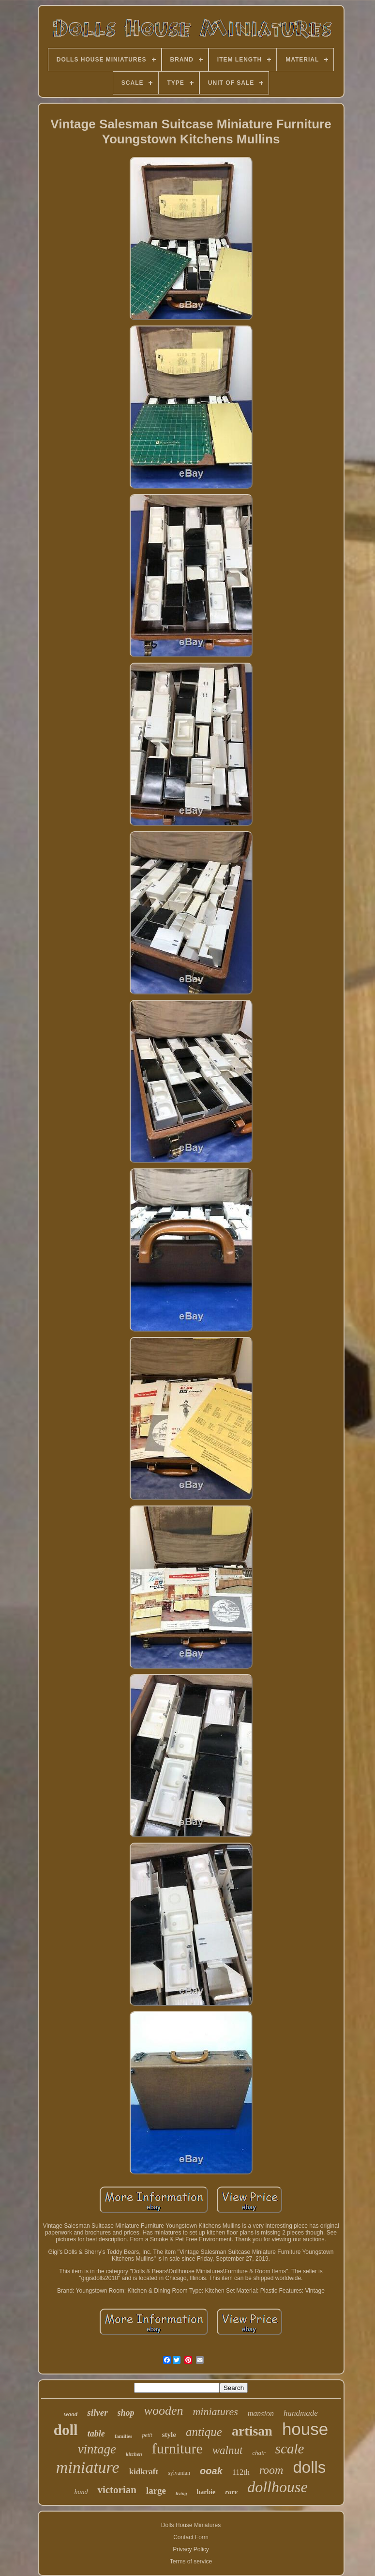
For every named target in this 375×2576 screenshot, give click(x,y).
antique (204, 2431)
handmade (301, 2413)
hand (81, 2492)
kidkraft (143, 2471)
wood (70, 2414)
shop (126, 2413)
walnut (227, 2450)
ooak (211, 2471)
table (96, 2433)
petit (147, 2435)
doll (66, 2429)
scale (289, 2448)
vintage (97, 2449)
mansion (261, 2413)
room (271, 2470)
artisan (252, 2430)
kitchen (134, 2454)
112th (241, 2472)
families (124, 2436)
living (181, 2493)
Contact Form (191, 2537)
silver (97, 2412)
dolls (309, 2467)
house (305, 2429)
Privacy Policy (191, 2549)
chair (258, 2452)
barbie (205, 2492)
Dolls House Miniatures (191, 2525)
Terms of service (191, 2561)
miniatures (215, 2411)
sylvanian (179, 2472)
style (169, 2434)
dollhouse (277, 2487)
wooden (163, 2411)
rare (231, 2492)
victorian (116, 2490)
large (156, 2490)
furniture (177, 2448)
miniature (88, 2467)
